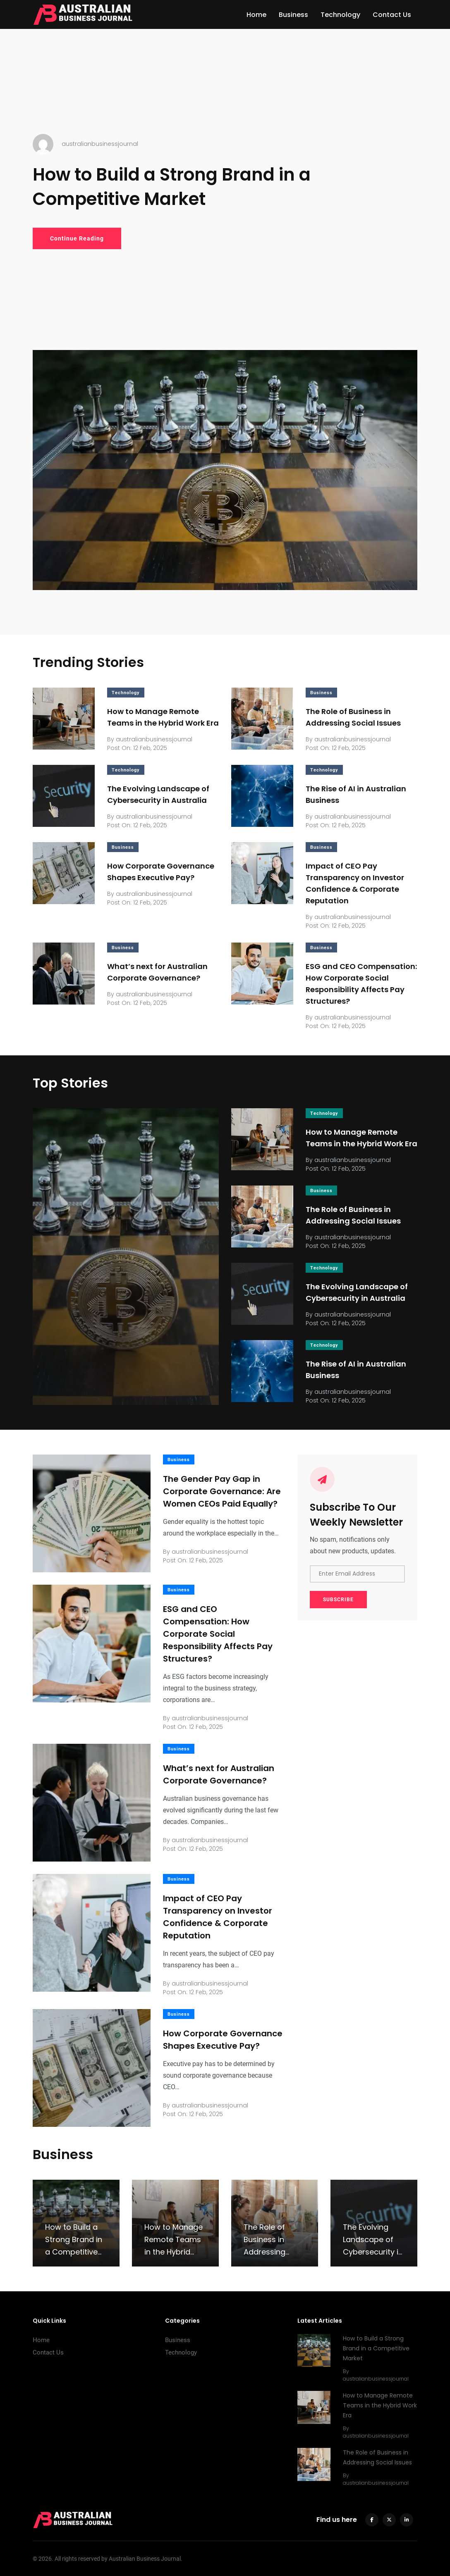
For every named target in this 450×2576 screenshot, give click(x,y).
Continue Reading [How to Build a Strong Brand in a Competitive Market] (77, 238)
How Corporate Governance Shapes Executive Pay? (222, 2040)
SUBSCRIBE (338, 1599)
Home (256, 14)
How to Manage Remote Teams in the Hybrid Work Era (380, 2406)
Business (293, 14)
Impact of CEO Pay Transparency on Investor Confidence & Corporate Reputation (217, 1917)
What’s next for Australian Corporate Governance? (218, 1774)
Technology (340, 14)
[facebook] (371, 2519)
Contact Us (392, 14)
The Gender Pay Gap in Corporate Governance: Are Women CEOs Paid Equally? (222, 1491)
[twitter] (389, 2519)
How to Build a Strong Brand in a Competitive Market (172, 186)
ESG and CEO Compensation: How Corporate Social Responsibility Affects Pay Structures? (218, 1633)
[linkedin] (406, 2519)
